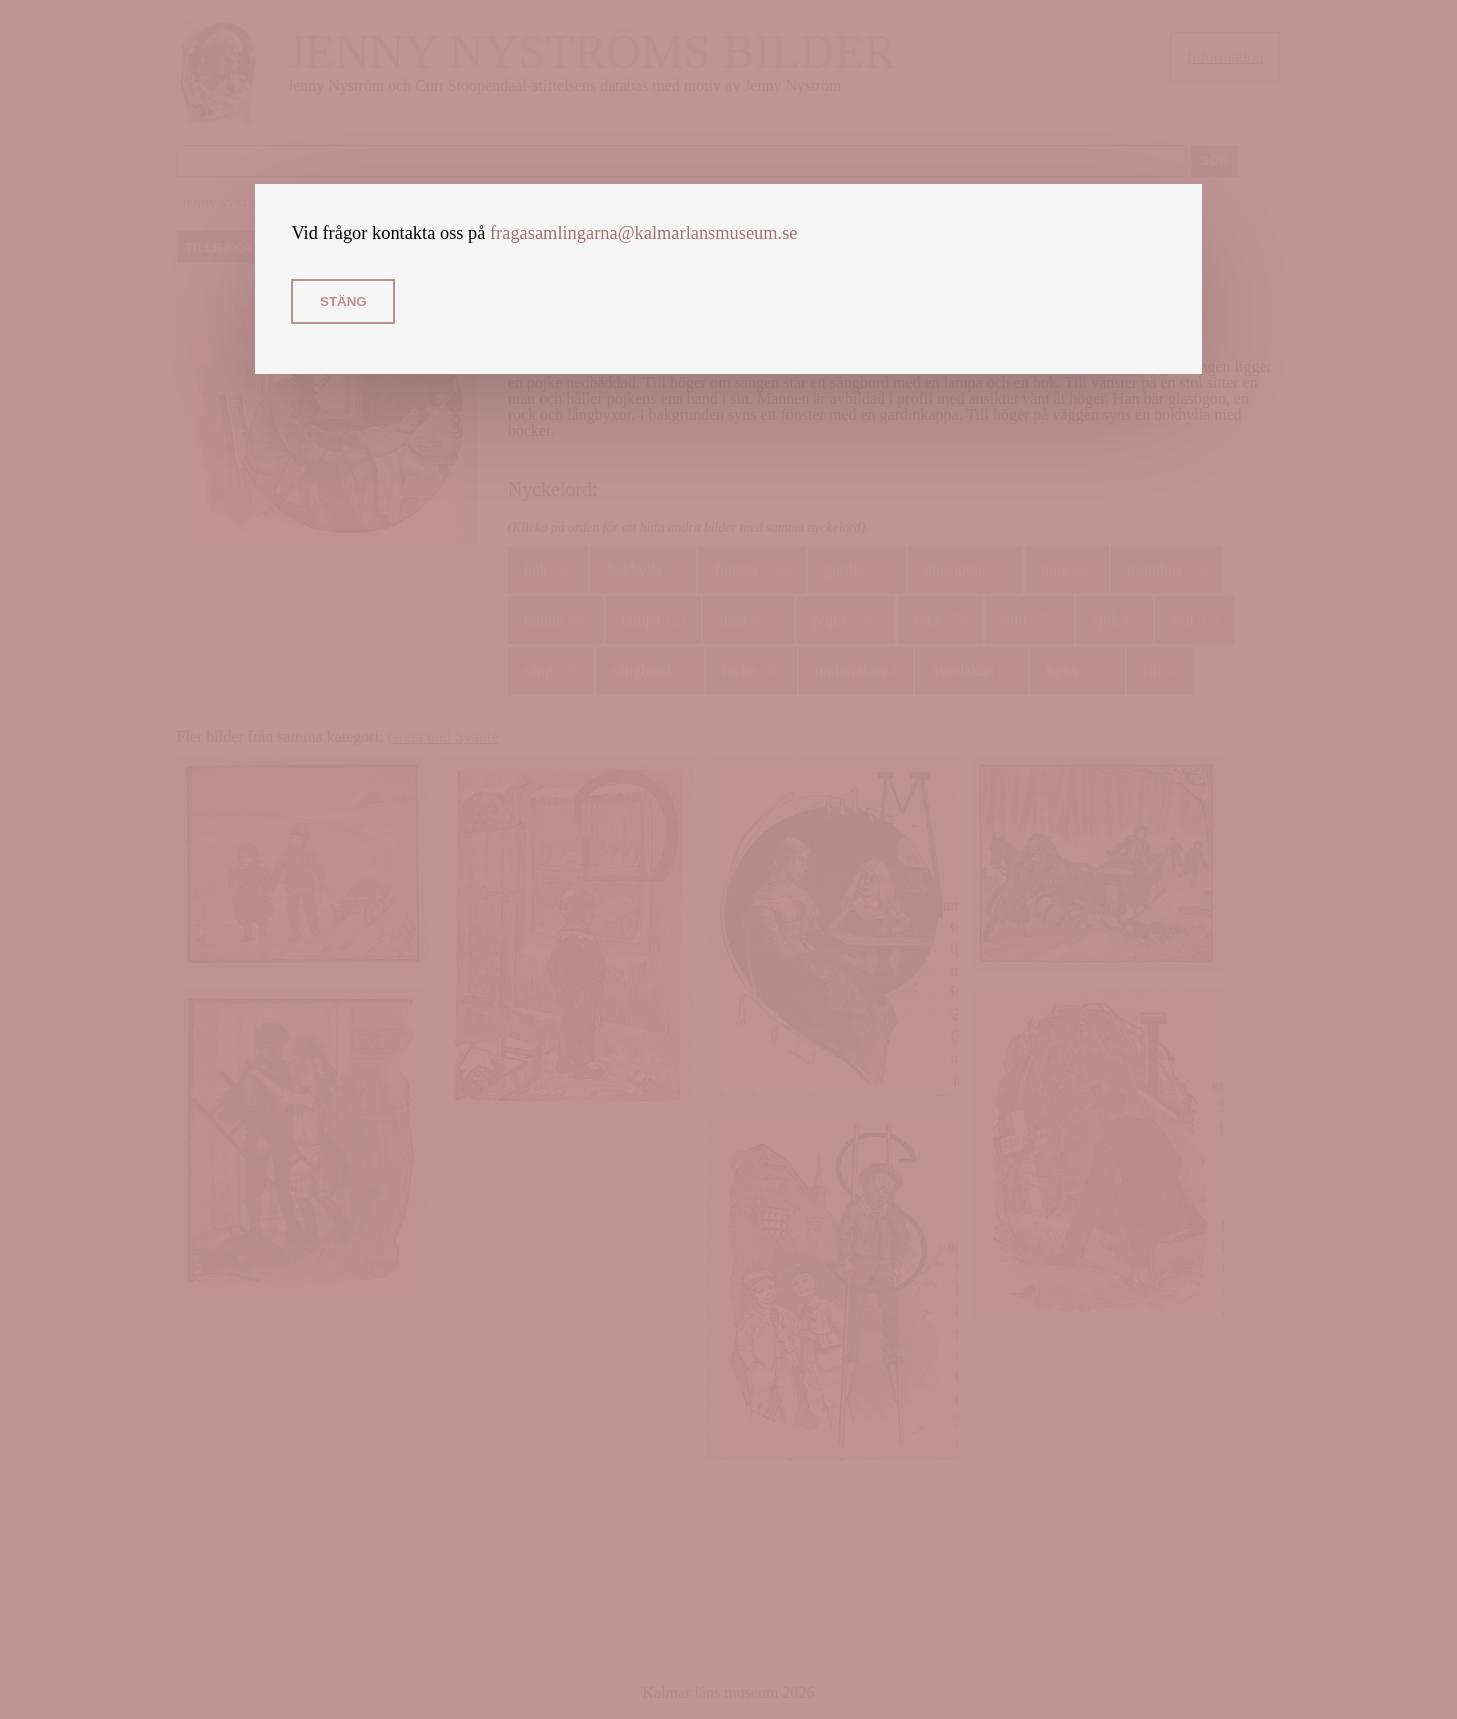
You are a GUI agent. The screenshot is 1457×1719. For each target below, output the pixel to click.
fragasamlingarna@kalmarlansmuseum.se (644, 233)
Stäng (343, 301)
